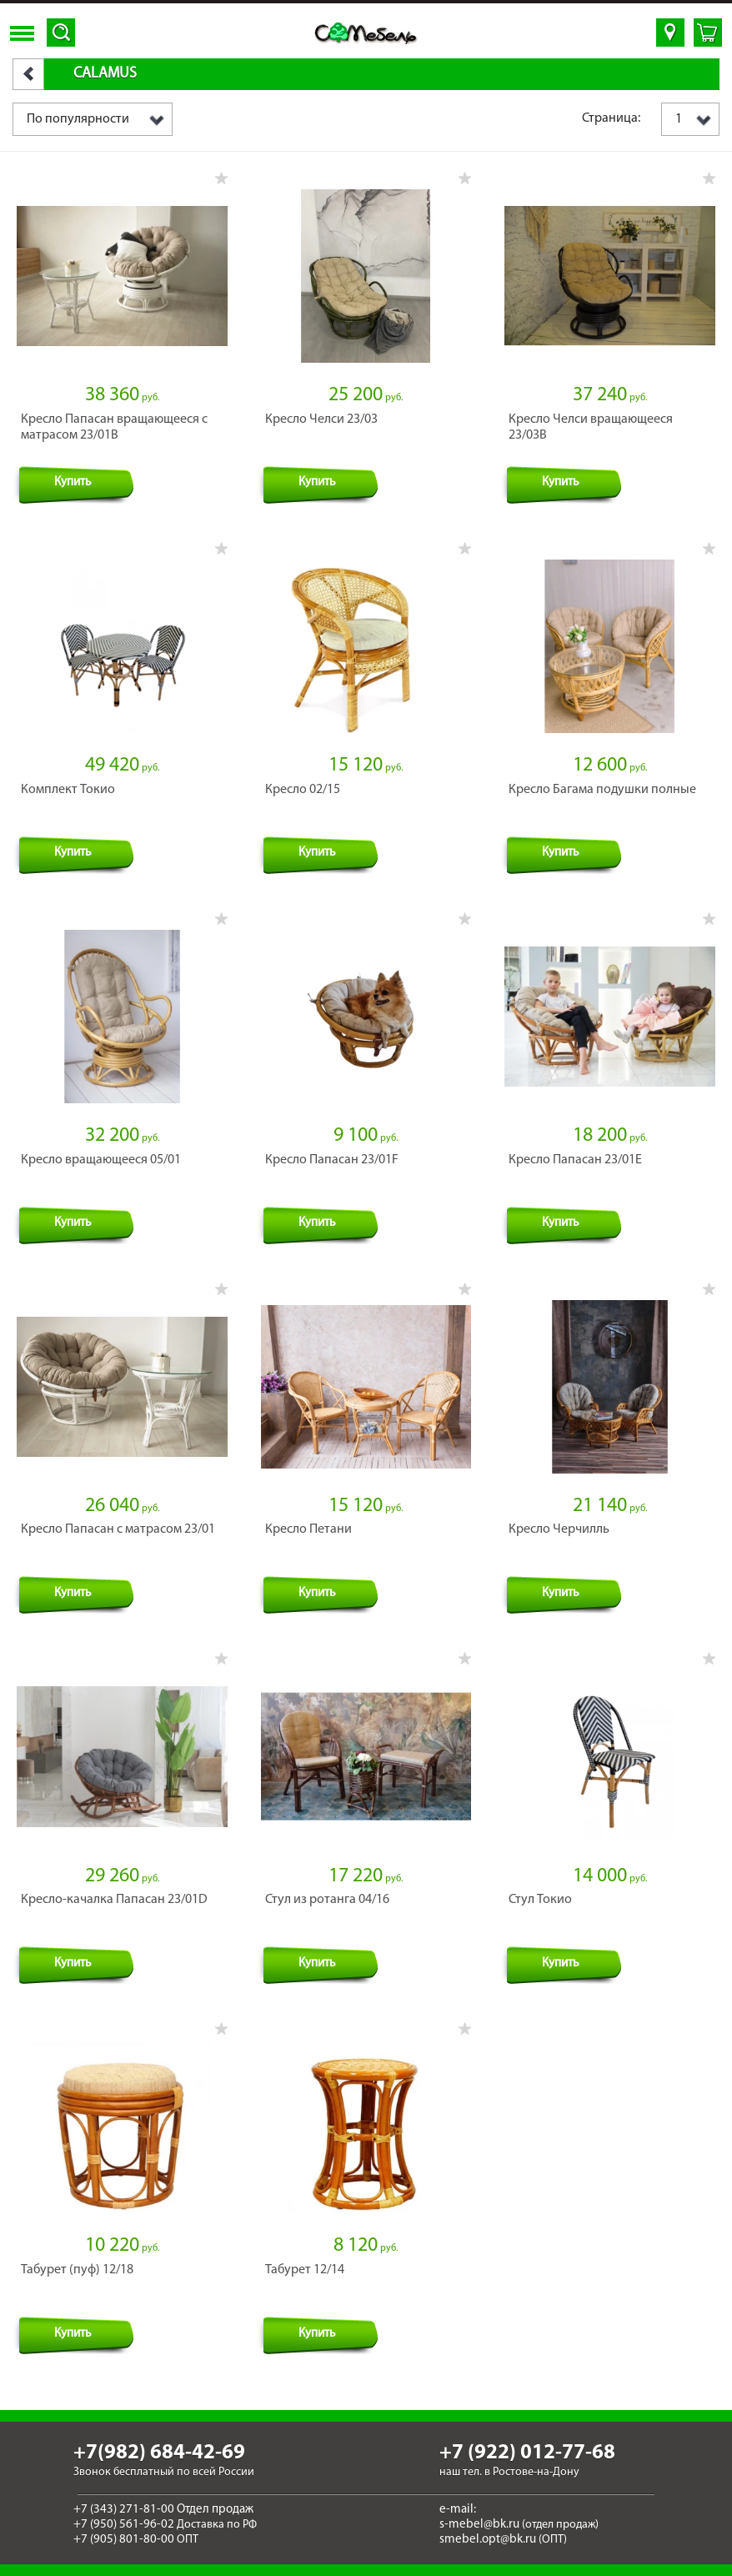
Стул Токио (540, 1899)
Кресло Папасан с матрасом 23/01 (118, 1529)
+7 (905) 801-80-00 (123, 2539)
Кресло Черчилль (559, 1529)
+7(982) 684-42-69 (159, 2453)
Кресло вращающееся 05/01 (101, 1160)
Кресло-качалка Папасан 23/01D (114, 1899)
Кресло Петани (308, 1529)
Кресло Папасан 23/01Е (575, 1160)
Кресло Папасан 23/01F (332, 1160)
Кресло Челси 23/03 (321, 419)
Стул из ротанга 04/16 (327, 1899)
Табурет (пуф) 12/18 (77, 2270)
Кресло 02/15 (302, 789)
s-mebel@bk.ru (479, 2524)
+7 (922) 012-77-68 (527, 2453)
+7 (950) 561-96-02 (123, 2524)
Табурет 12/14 (304, 2270)
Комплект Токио (68, 789)
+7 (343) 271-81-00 (123, 2509)
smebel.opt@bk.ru (487, 2539)
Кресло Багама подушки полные (602, 789)
